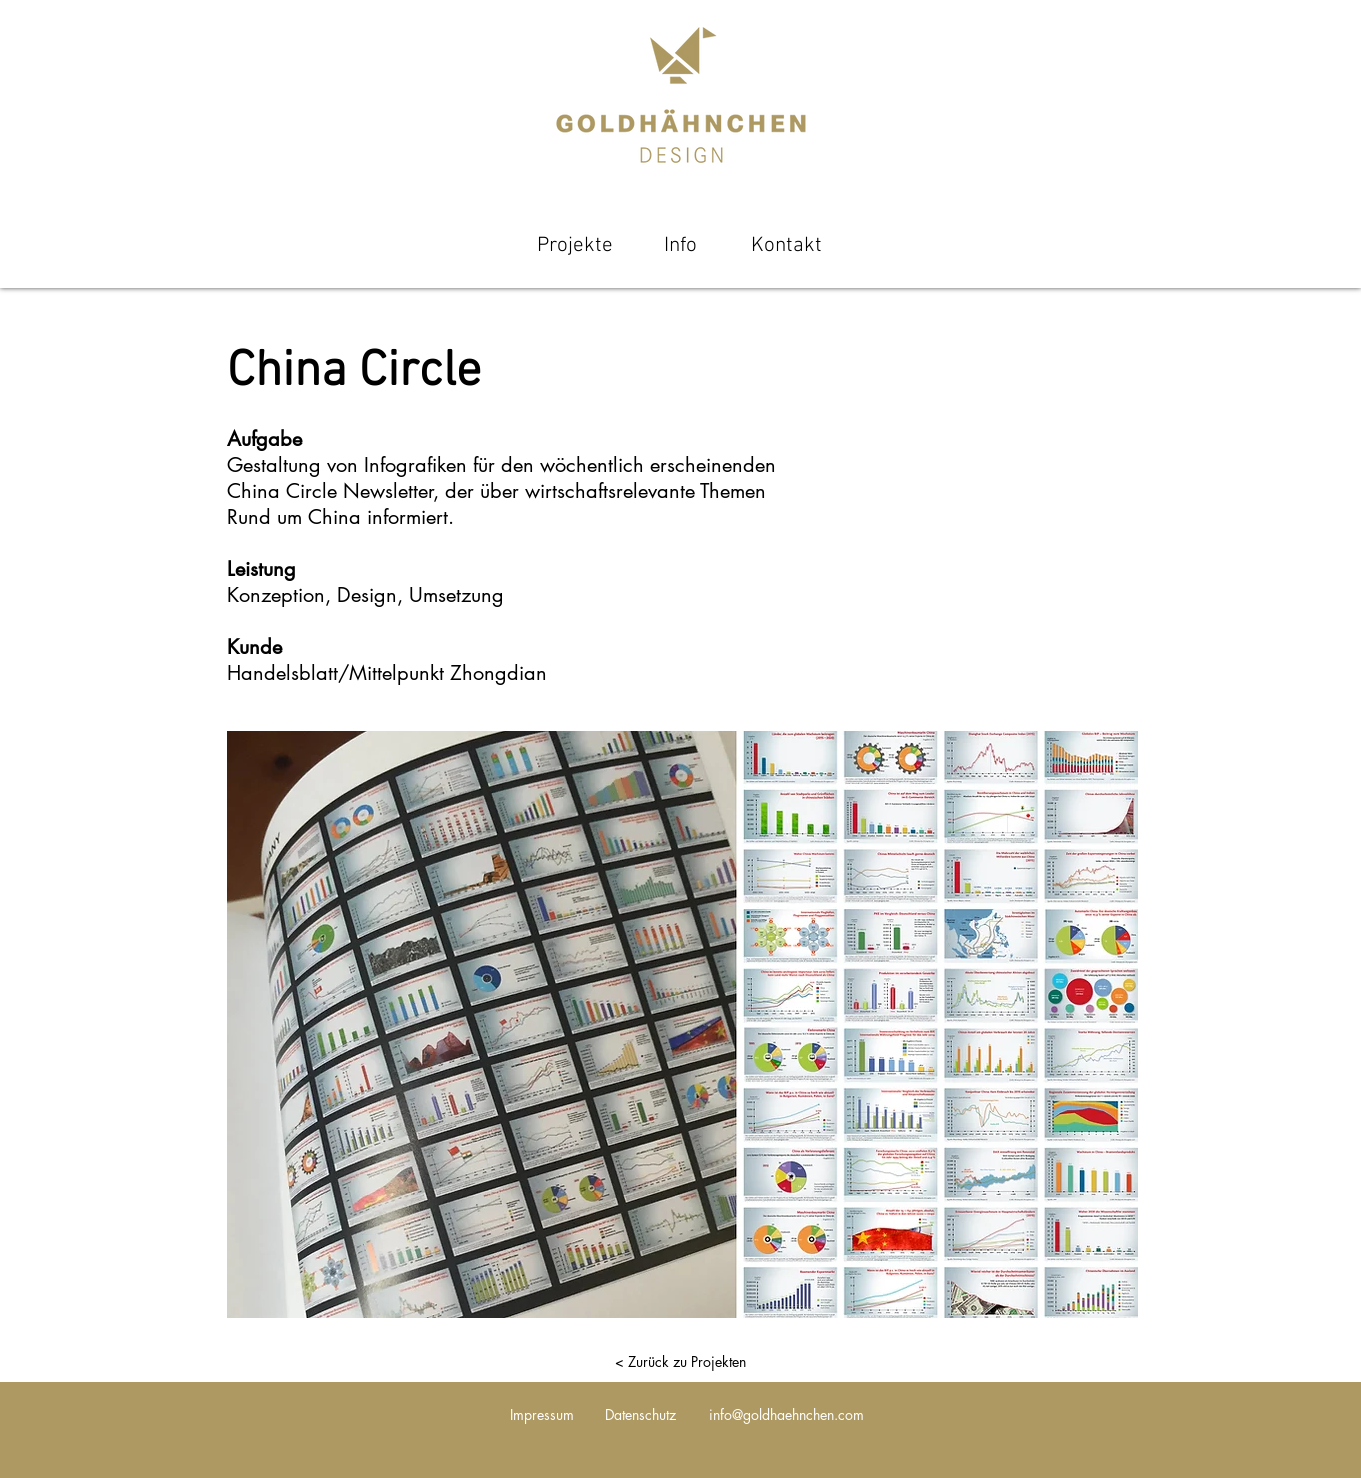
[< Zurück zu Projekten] (681, 1362)
